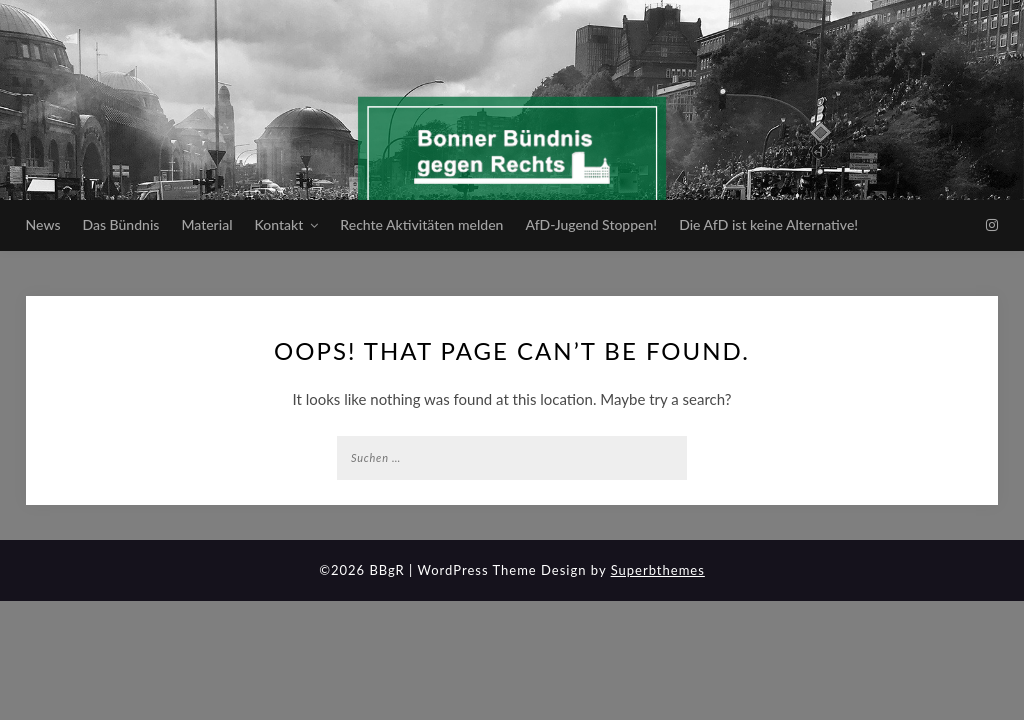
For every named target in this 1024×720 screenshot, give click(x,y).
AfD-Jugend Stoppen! (591, 224)
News (43, 224)
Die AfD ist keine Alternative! (768, 224)
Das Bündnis (121, 224)
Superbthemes (658, 570)
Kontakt (278, 224)
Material (206, 224)
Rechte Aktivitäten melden (421, 224)
